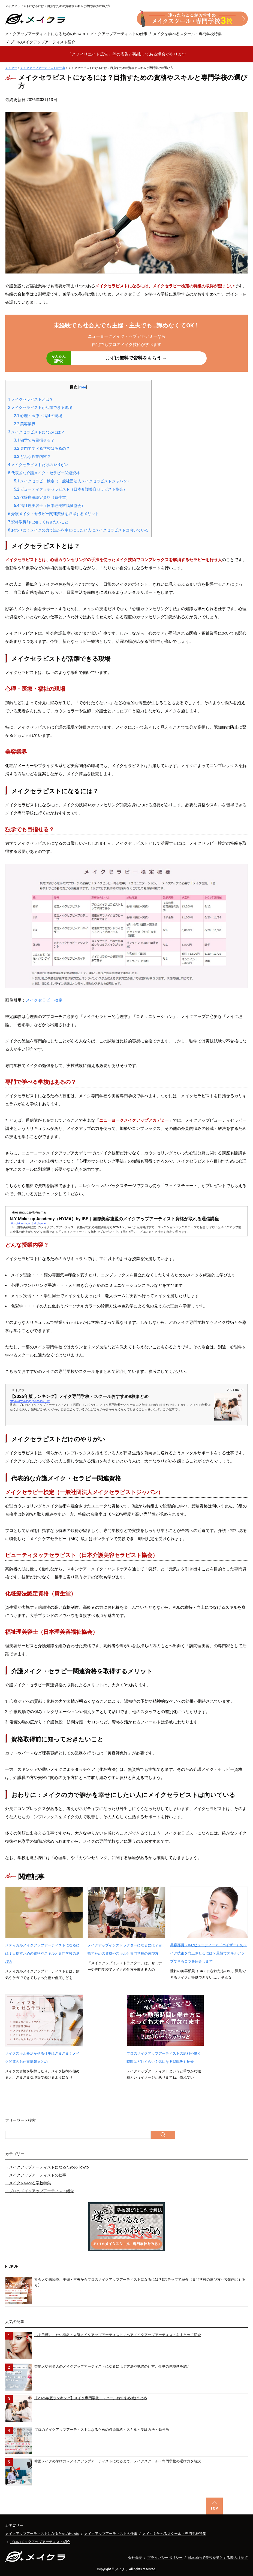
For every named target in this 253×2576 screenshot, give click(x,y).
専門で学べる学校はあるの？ (42, 448)
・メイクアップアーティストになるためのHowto (47, 2167)
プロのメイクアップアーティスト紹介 (42, 42)
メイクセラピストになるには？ (36, 432)
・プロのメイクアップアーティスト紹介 (39, 2191)
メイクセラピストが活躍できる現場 (40, 407)
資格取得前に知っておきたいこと (38, 522)
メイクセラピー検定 (44, 1000)
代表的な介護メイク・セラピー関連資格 (44, 473)
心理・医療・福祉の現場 (38, 415)
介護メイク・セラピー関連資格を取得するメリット (53, 514)
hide (82, 387)
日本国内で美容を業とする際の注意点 (218, 2558)
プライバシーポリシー (165, 2558)
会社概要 (135, 2558)
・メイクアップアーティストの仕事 (35, 2175)
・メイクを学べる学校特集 (28, 2183)
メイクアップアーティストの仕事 (118, 34)
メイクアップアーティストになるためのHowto (45, 34)
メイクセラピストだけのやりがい (38, 465)
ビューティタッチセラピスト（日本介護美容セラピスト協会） (70, 489)
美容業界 (24, 424)
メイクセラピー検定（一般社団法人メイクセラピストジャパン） (72, 481)
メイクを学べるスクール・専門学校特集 (187, 34)
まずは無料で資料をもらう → (106, 358)
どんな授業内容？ (32, 456)
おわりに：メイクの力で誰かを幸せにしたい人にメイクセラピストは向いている (78, 530)
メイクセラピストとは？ (30, 399)
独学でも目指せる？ (34, 440)
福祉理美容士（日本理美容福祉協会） (49, 505)
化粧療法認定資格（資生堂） (42, 497)
